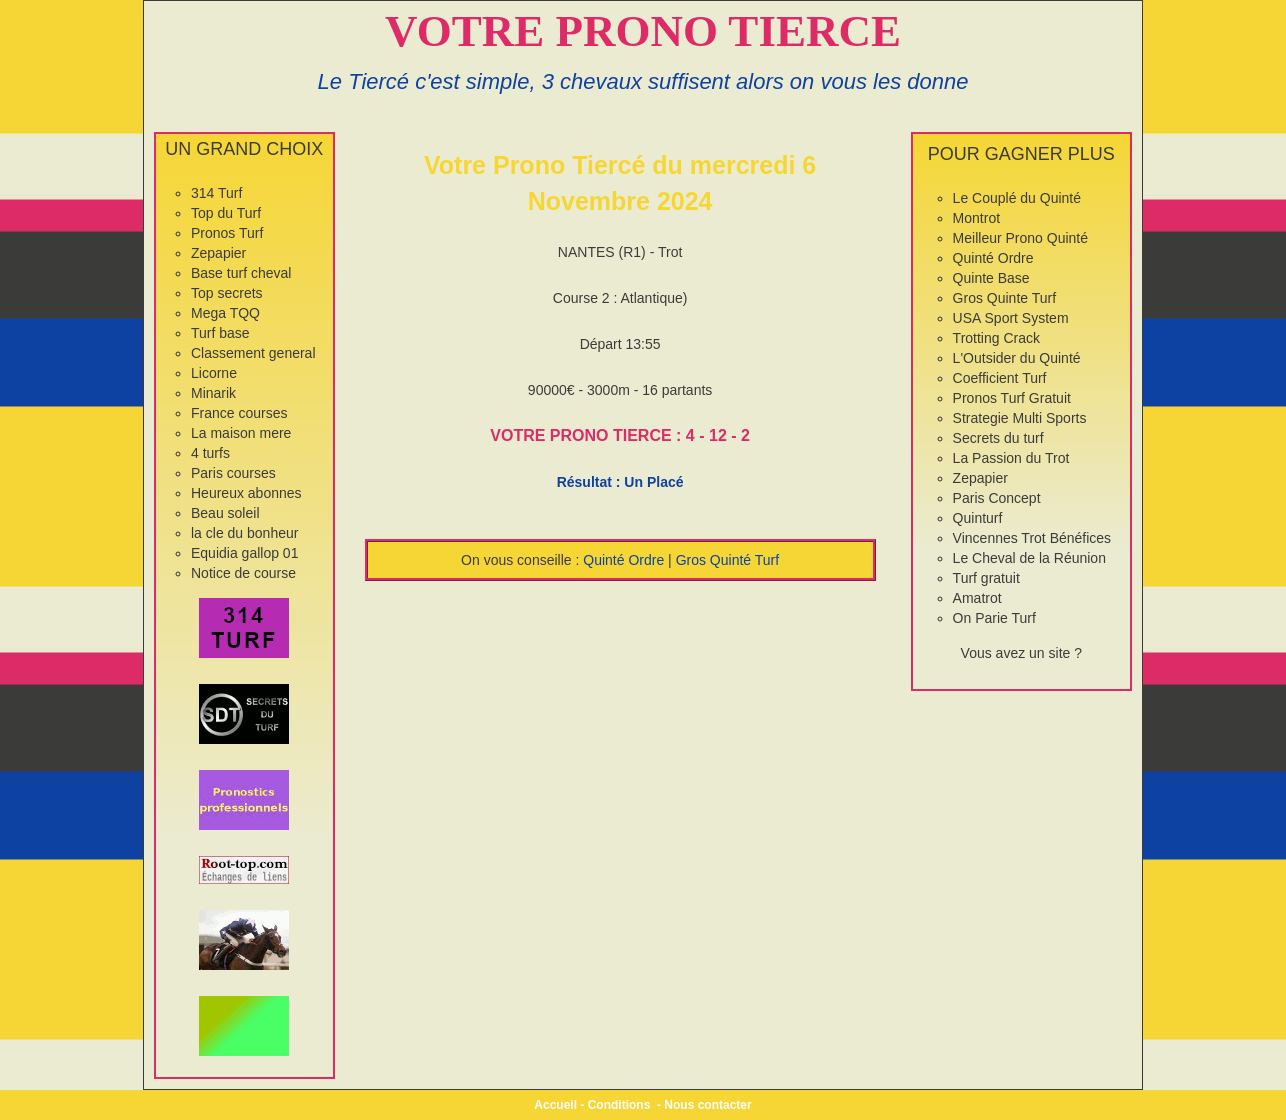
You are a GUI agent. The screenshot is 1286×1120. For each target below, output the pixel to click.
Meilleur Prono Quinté (1020, 238)
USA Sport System (1011, 318)
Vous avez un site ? (1021, 653)
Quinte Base (991, 278)
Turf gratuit (986, 578)
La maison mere (241, 433)
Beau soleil (225, 513)
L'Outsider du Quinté (1017, 358)
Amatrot (977, 598)
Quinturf (978, 518)
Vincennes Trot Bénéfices (1032, 538)
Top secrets (227, 293)
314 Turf (216, 193)
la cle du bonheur (244, 533)
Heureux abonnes (246, 493)
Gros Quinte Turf (1004, 298)
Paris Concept (997, 498)
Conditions (619, 1105)
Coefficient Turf (1000, 378)
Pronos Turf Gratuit (1012, 398)
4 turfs (210, 453)
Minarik (213, 393)
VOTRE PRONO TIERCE (643, 31)
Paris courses (233, 473)
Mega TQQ (225, 313)
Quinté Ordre (623, 560)
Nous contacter (707, 1105)
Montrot (976, 218)
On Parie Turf (994, 618)
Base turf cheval (241, 273)
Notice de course (243, 573)
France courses (239, 413)
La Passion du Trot (1011, 458)
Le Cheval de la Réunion (1029, 558)
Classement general (253, 353)
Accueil (555, 1105)
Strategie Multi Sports (1020, 418)
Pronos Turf (227, 233)
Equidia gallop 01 (244, 553)
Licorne (214, 373)
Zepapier (218, 253)
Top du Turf (226, 213)
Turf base (220, 333)
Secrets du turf (998, 438)
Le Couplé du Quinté (1017, 198)
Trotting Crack (996, 338)
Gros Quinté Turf (727, 560)
